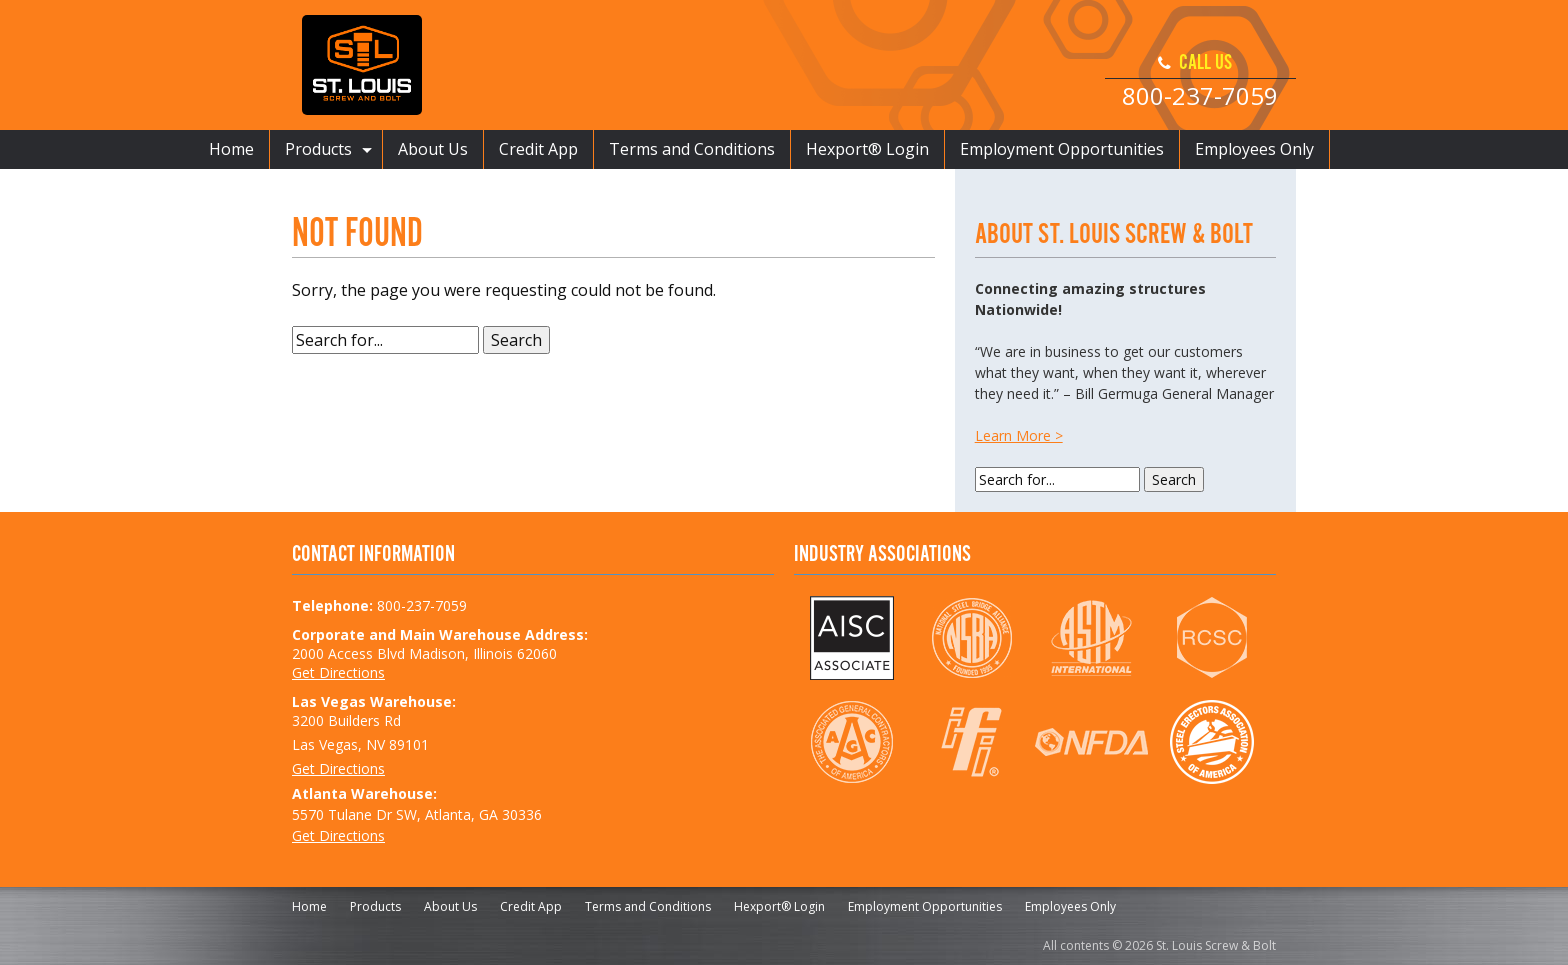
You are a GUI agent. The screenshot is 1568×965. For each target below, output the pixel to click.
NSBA (971, 638)
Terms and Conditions (692, 149)
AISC (851, 638)
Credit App (538, 149)
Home (231, 149)
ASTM (1091, 638)
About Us (433, 149)
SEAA (1211, 742)
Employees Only (1254, 149)
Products (318, 149)
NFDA (1091, 742)
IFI (971, 742)
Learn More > (1019, 435)
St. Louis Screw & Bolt (362, 65)
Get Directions (338, 672)
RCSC (1211, 638)
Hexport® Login (867, 149)
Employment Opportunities (1062, 149)
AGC (851, 742)
